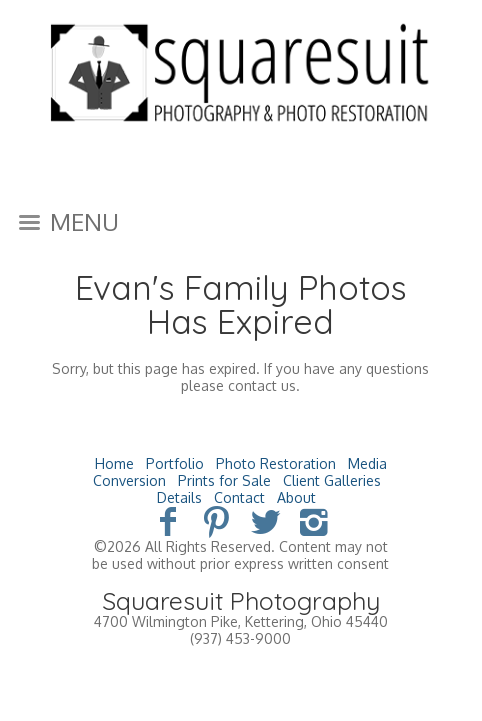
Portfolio (175, 463)
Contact (239, 497)
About (296, 497)
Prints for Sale (224, 480)
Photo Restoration (276, 463)
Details (179, 497)
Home (114, 463)
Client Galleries (332, 480)
